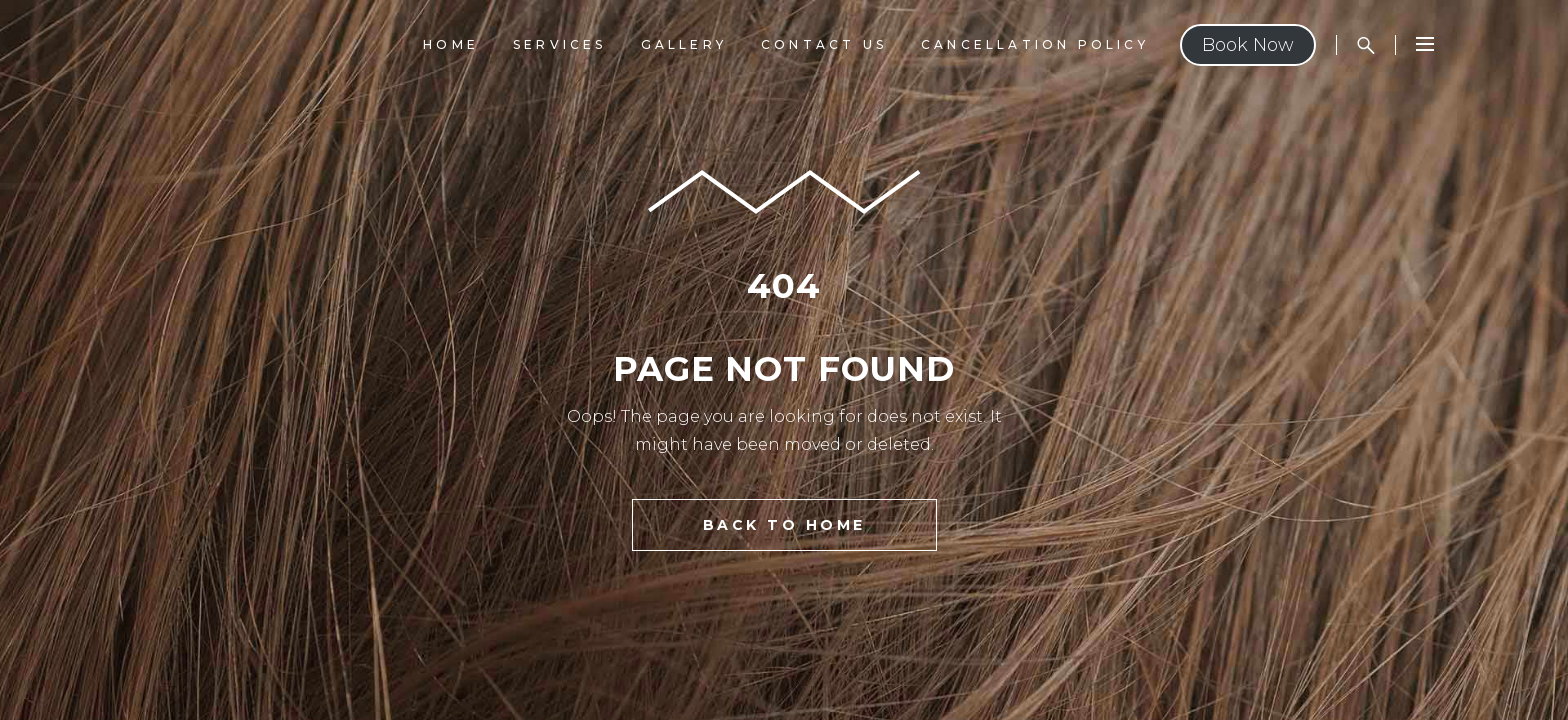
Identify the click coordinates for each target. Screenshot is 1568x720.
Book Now (1248, 45)
